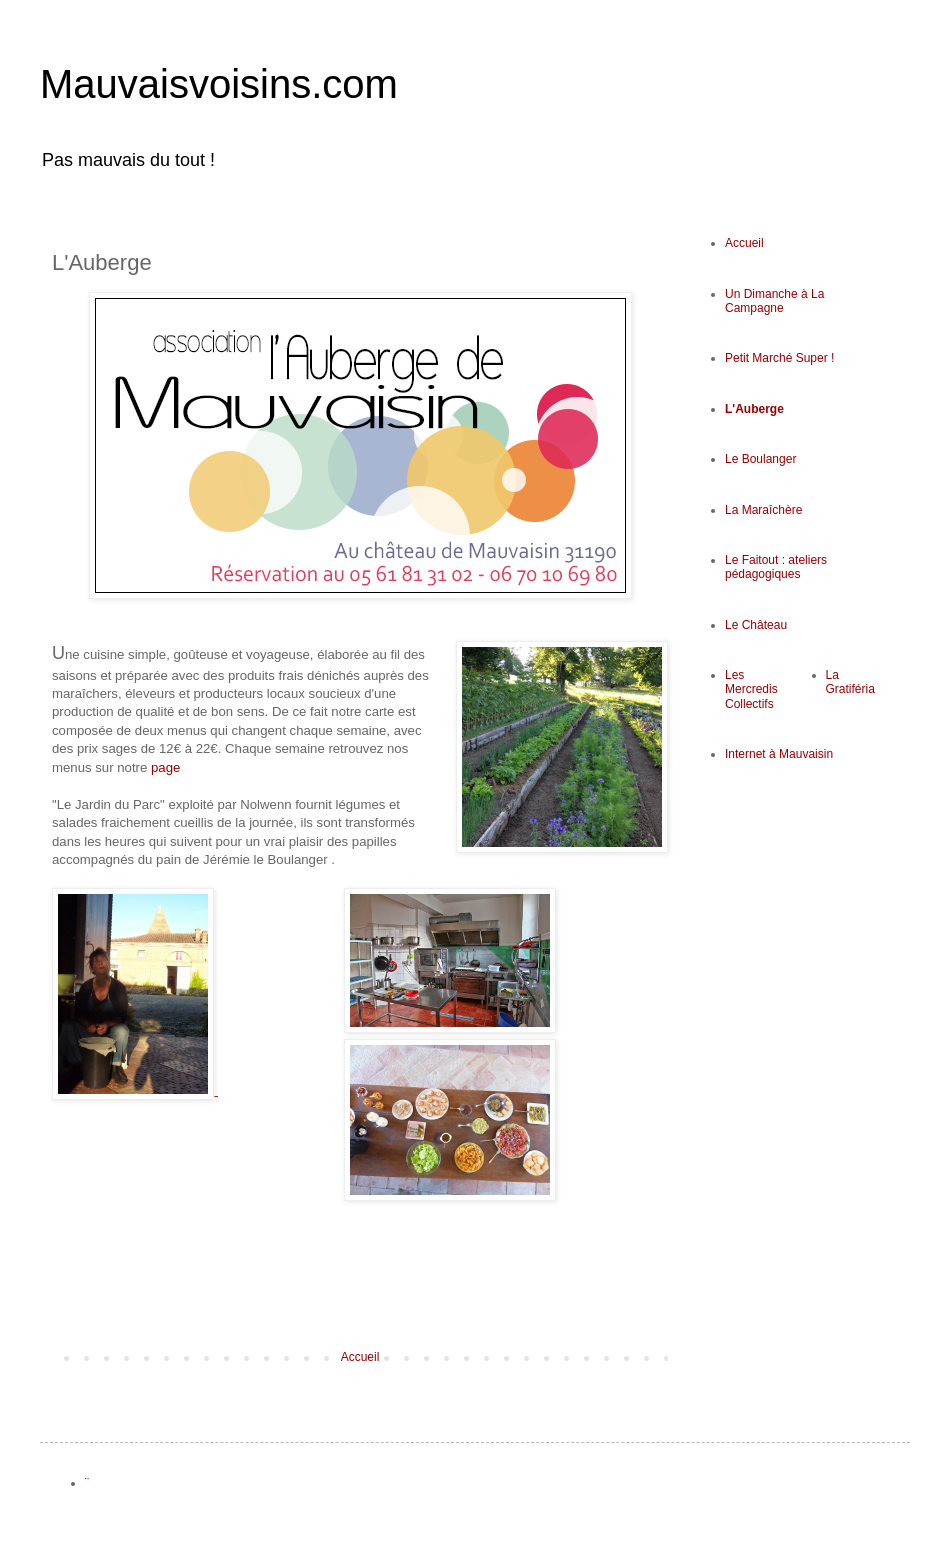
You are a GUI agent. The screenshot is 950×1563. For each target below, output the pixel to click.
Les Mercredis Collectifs (751, 689)
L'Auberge (754, 409)
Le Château (756, 625)
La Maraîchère (763, 510)
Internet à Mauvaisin (779, 754)
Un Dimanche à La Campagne (774, 301)
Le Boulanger (760, 459)
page (163, 767)
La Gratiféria (850, 682)
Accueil (360, 1357)
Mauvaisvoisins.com (219, 84)
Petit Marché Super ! (779, 358)
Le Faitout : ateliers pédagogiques (776, 567)
